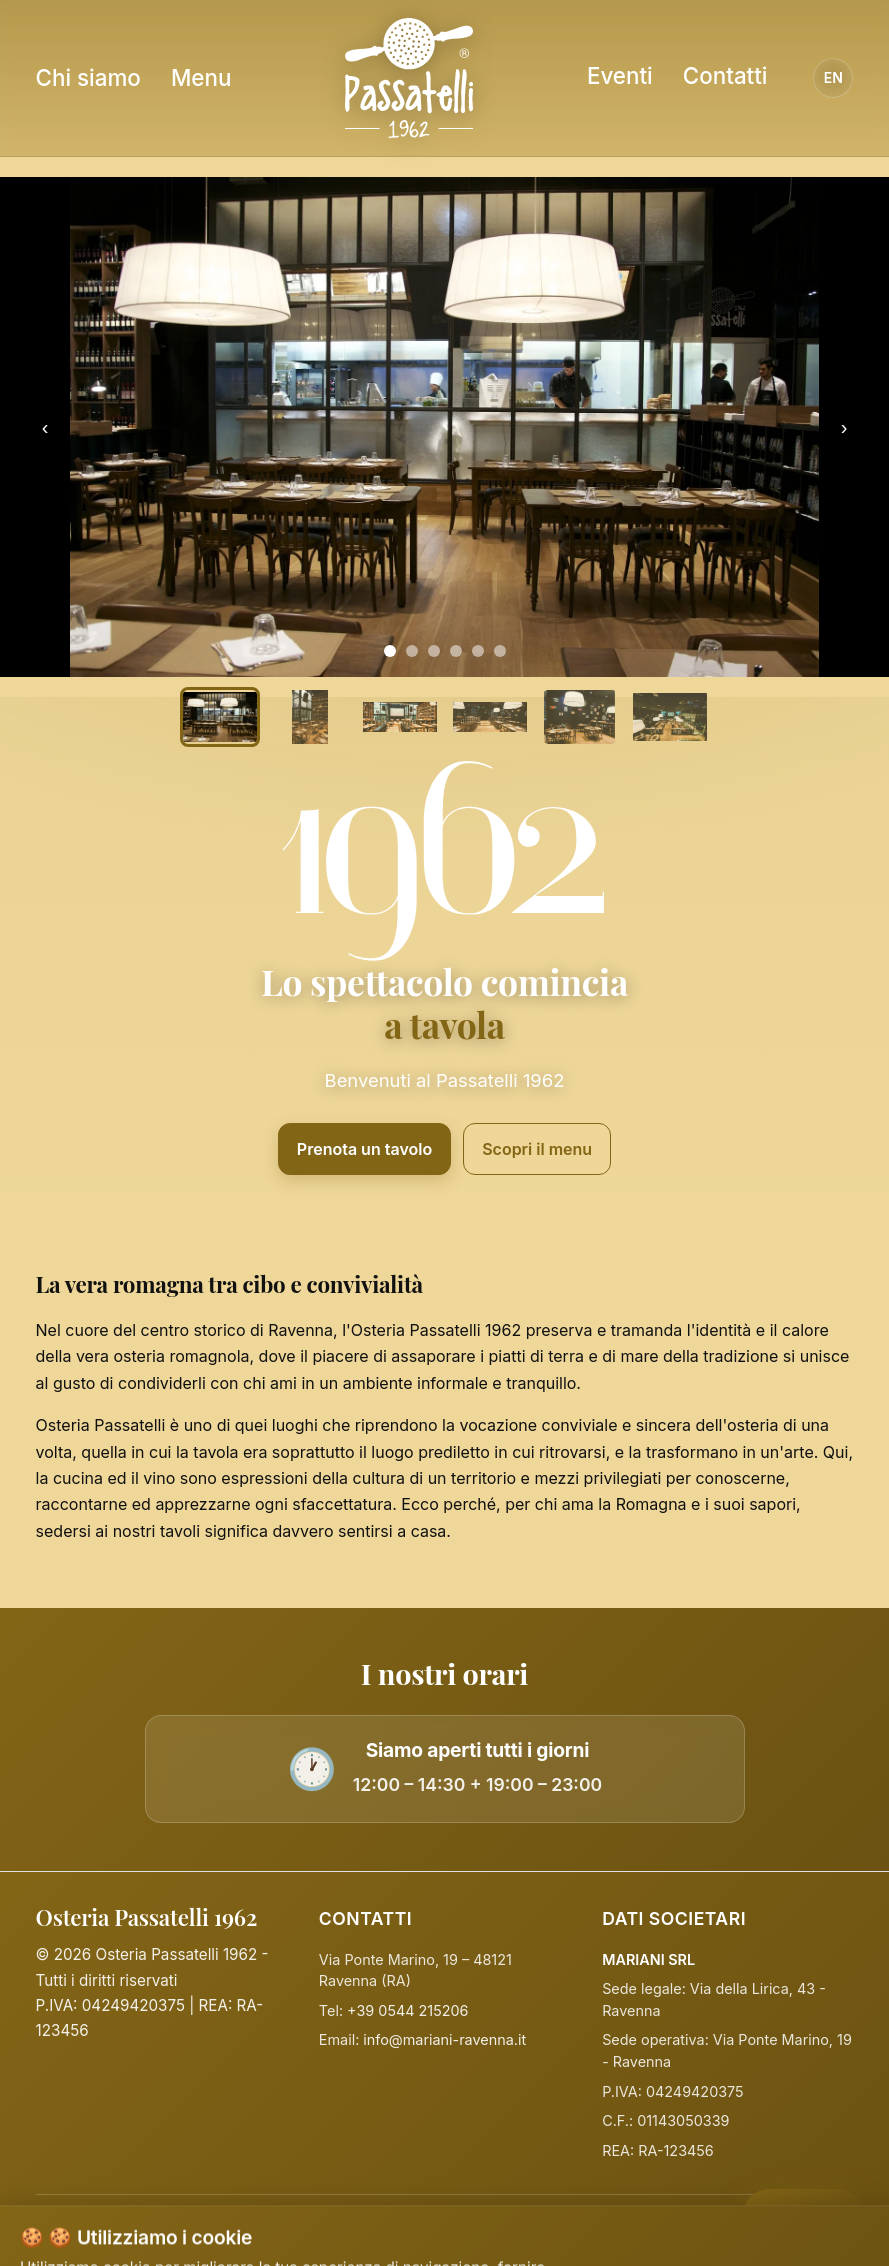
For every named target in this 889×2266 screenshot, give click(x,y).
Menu (201, 77)
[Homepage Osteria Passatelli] (409, 78)
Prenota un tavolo (364, 1149)
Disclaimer (631, 2230)
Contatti (725, 75)
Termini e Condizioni (510, 2230)
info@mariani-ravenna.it (444, 2039)
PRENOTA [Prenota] (793, 2209)
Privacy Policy (269, 2230)
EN (833, 77)
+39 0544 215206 (407, 2010)
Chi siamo (88, 77)
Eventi (620, 75)
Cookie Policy (379, 2230)
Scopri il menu (537, 1149)
